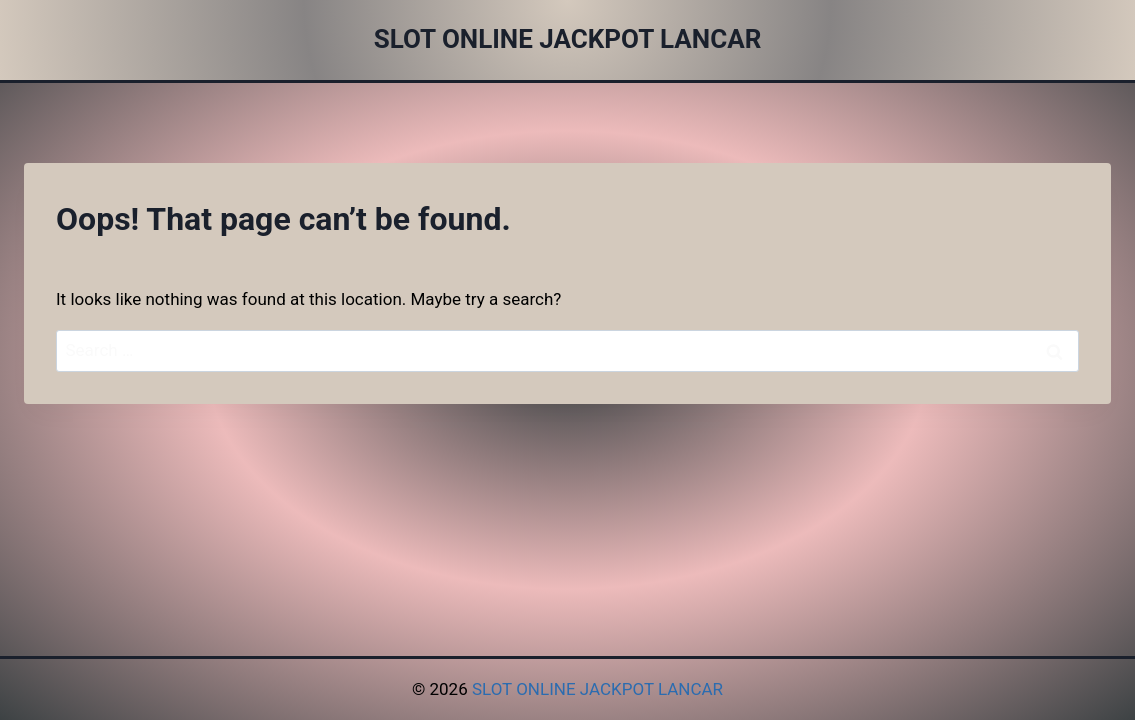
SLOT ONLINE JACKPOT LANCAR (597, 689)
